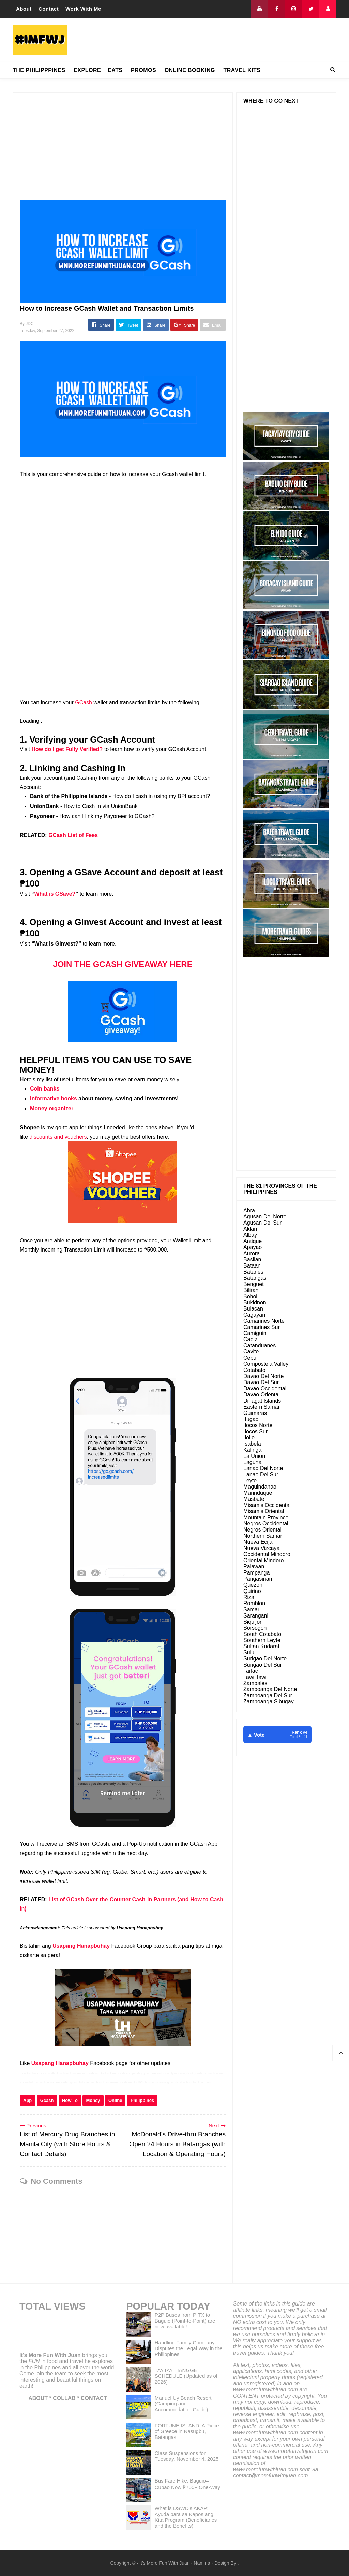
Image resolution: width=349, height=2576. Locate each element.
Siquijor (252, 1622)
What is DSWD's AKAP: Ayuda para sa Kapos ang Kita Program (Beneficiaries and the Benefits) (186, 2517)
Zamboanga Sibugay (268, 1701)
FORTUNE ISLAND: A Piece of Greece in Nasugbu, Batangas (187, 2431)
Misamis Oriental (263, 1511)
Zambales (255, 1683)
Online (115, 2100)
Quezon (252, 1585)
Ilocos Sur (255, 1431)
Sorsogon (255, 1628)
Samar (251, 1609)
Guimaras (255, 1413)
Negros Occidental (265, 1523)
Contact (49, 9)
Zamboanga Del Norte (270, 1689)
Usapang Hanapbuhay (81, 1946)
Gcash (47, 2100)
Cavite (251, 1352)
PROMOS (143, 70)
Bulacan (253, 1309)
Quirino (252, 1591)
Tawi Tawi (255, 1677)
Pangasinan (257, 1579)
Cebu (249, 1358)
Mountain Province (266, 1517)
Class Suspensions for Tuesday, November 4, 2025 (187, 2456)
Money (93, 2100)
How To (70, 2100)
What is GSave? (54, 894)
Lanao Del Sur (260, 1474)
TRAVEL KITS (241, 70)
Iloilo (249, 1437)
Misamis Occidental (267, 1505)
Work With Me (83, 9)
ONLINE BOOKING (190, 70)
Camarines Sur (261, 1327)
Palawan (253, 1566)
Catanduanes (259, 1345)
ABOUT (38, 2398)
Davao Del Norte (263, 1376)
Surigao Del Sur (262, 1665)
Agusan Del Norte (264, 1216)
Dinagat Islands (262, 1401)
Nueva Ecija (257, 1542)
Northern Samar (262, 1536)
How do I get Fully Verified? (67, 749)
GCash (83, 702)
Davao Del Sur (261, 1382)
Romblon (254, 1603)
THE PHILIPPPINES (39, 70)
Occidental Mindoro (266, 1554)
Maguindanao (259, 1487)
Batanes (253, 1272)
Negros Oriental (262, 1530)
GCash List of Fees (73, 835)
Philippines (142, 2100)
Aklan (250, 1229)
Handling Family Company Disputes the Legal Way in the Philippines (189, 2348)
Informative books (53, 1098)
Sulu (248, 1652)
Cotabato (254, 1370)
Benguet (253, 1284)
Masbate (253, 1499)
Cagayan (254, 1315)
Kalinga (252, 1450)
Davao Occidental (264, 1388)
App (27, 2100)
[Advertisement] (212, 40)
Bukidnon (254, 1302)
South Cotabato (262, 1634)
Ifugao (250, 1419)
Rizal (249, 1597)
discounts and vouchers (58, 1137)
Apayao (252, 1247)
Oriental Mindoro (263, 1560)
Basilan (252, 1259)
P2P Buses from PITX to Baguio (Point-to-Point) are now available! (185, 2320)
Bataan (252, 1266)
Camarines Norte (264, 1321)
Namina (202, 2563)
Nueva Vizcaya (261, 1548)
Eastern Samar (261, 1407)
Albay (250, 1235)
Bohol (250, 1296)
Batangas (255, 1278)
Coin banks (44, 1089)
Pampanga (256, 1573)
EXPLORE (87, 70)
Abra (249, 1210)
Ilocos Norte (257, 1425)
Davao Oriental (261, 1394)
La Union (254, 1456)
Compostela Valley (265, 1364)
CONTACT (94, 2398)
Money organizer (51, 1108)
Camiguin (255, 1333)
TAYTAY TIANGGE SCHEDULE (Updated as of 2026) (186, 2376)
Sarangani (255, 1616)
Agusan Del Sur (262, 1223)
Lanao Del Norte (263, 1468)
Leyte (250, 1480)
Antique (252, 1241)
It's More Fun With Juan (50, 2355)
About (24, 9)
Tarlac (250, 1671)
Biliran (250, 1290)
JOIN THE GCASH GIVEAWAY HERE (122, 964)
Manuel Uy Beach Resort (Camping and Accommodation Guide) (183, 2403)
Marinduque (257, 1493)
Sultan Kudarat (261, 1646)
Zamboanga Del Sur (267, 1695)
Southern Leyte (261, 1640)
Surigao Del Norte (265, 1659)
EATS (115, 70)
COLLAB (64, 2398)
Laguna (252, 1462)
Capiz (250, 1339)
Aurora (251, 1253)
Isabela (252, 1444)
